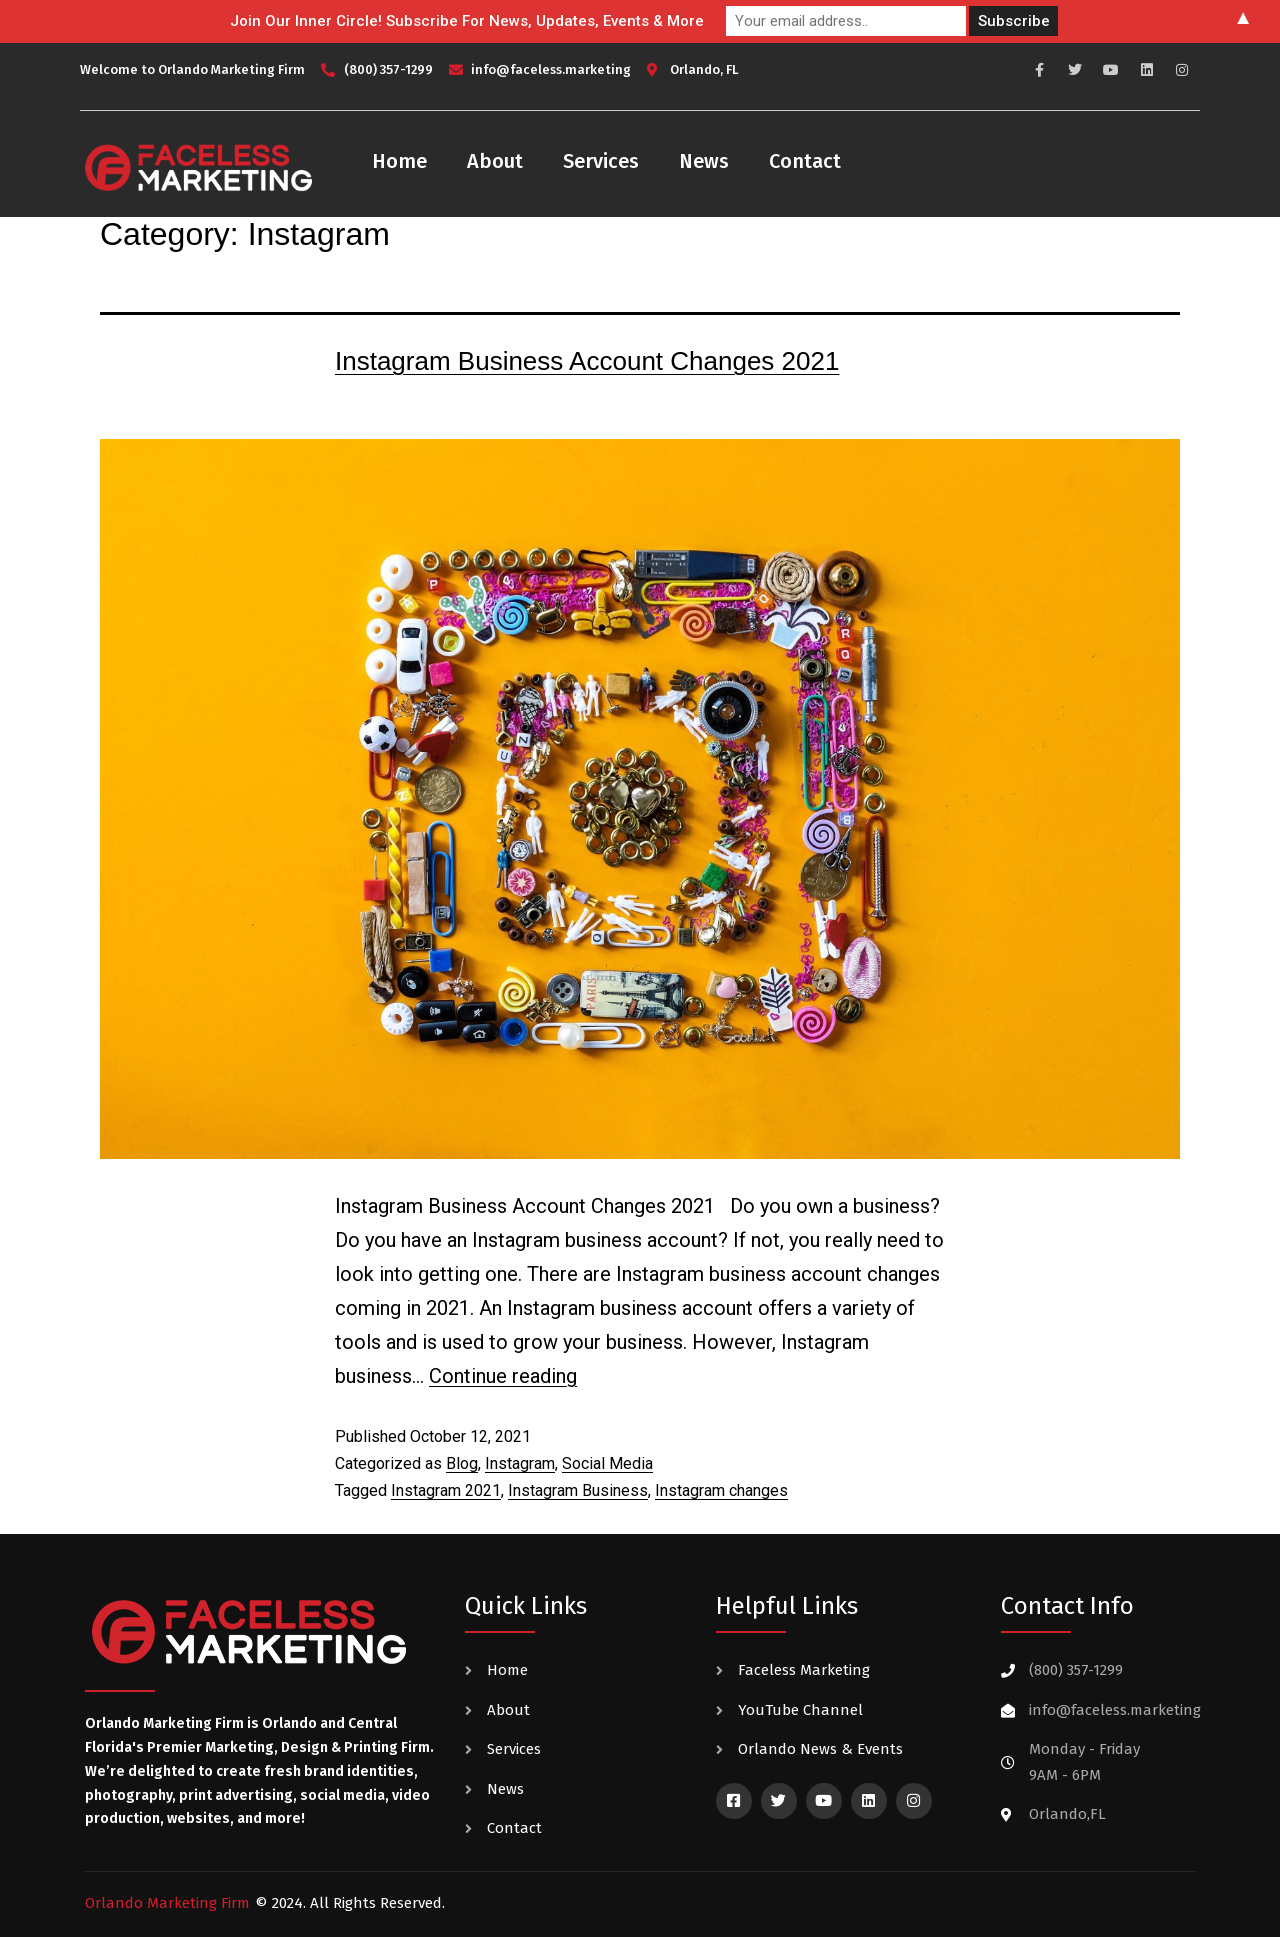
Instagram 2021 (446, 1490)
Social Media (607, 1463)
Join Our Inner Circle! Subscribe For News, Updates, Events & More (467, 21)
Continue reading (503, 1376)
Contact (805, 161)
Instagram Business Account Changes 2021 (587, 361)
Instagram (520, 1463)
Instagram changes (721, 1490)
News (704, 161)
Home (399, 161)
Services (601, 161)
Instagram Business (578, 1490)
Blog (462, 1463)
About (495, 161)
